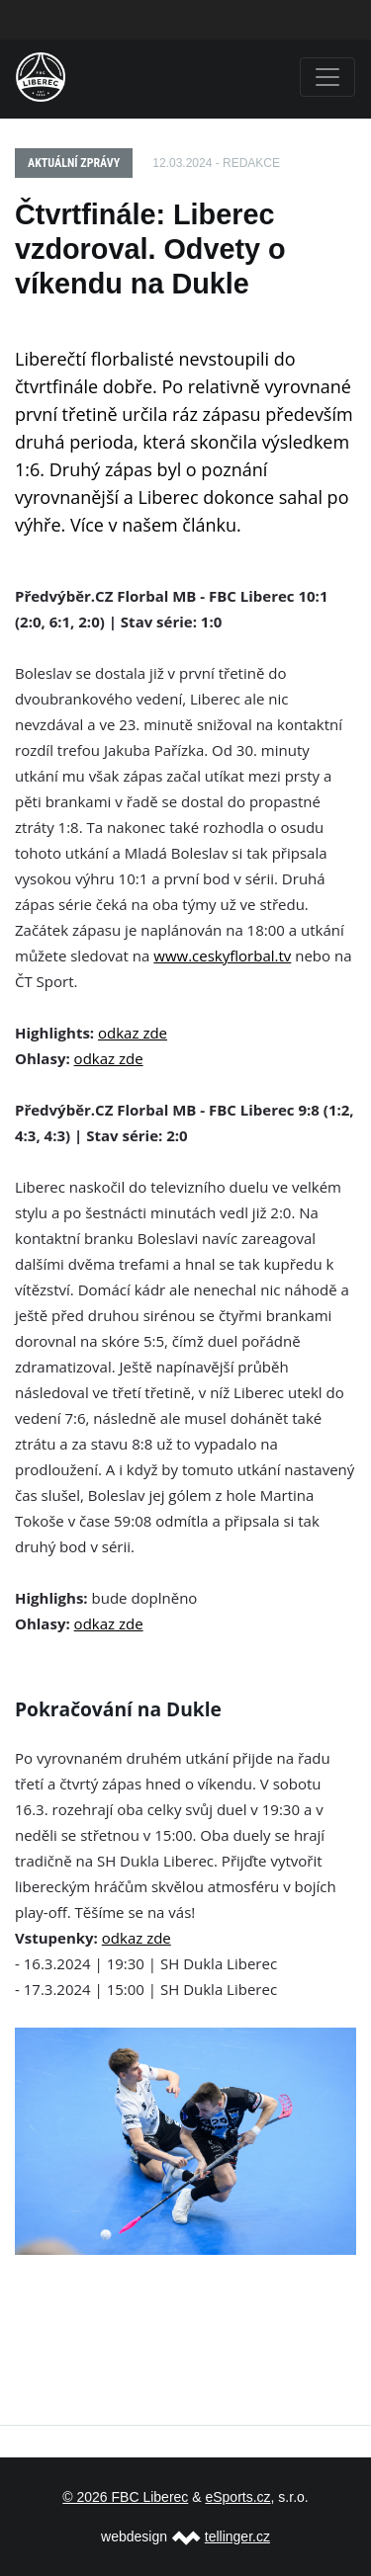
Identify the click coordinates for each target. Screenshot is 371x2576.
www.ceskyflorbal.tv (222, 955)
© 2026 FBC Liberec (125, 2497)
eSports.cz (237, 2497)
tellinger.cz (237, 2536)
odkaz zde (132, 1032)
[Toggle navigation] (327, 77)
